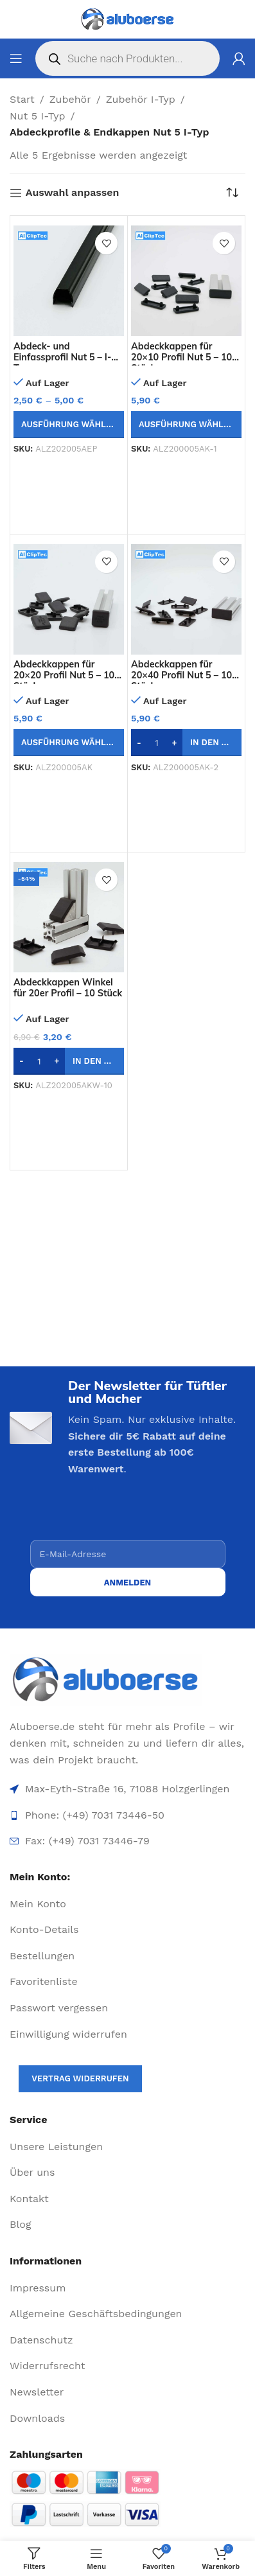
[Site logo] (128, 19)
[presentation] (127, 1515)
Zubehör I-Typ (140, 99)
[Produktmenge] (156, 742)
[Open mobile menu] (16, 58)
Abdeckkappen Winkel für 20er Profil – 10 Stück (67, 987)
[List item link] (127, 1904)
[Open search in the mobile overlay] (127, 58)
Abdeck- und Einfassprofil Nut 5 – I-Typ (62, 357)
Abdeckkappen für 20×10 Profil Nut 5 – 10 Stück (181, 357)
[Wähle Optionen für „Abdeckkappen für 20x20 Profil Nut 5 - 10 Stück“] (68, 742)
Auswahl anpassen (72, 193)
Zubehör (70, 99)
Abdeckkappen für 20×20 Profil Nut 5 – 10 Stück (63, 675)
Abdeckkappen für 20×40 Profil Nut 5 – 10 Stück (181, 675)
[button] (186, 742)
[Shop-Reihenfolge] (235, 192)
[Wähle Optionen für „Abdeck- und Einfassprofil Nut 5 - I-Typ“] (68, 424)
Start (22, 99)
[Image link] (127, 1680)
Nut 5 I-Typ (37, 116)
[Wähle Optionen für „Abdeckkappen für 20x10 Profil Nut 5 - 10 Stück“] (186, 424)
